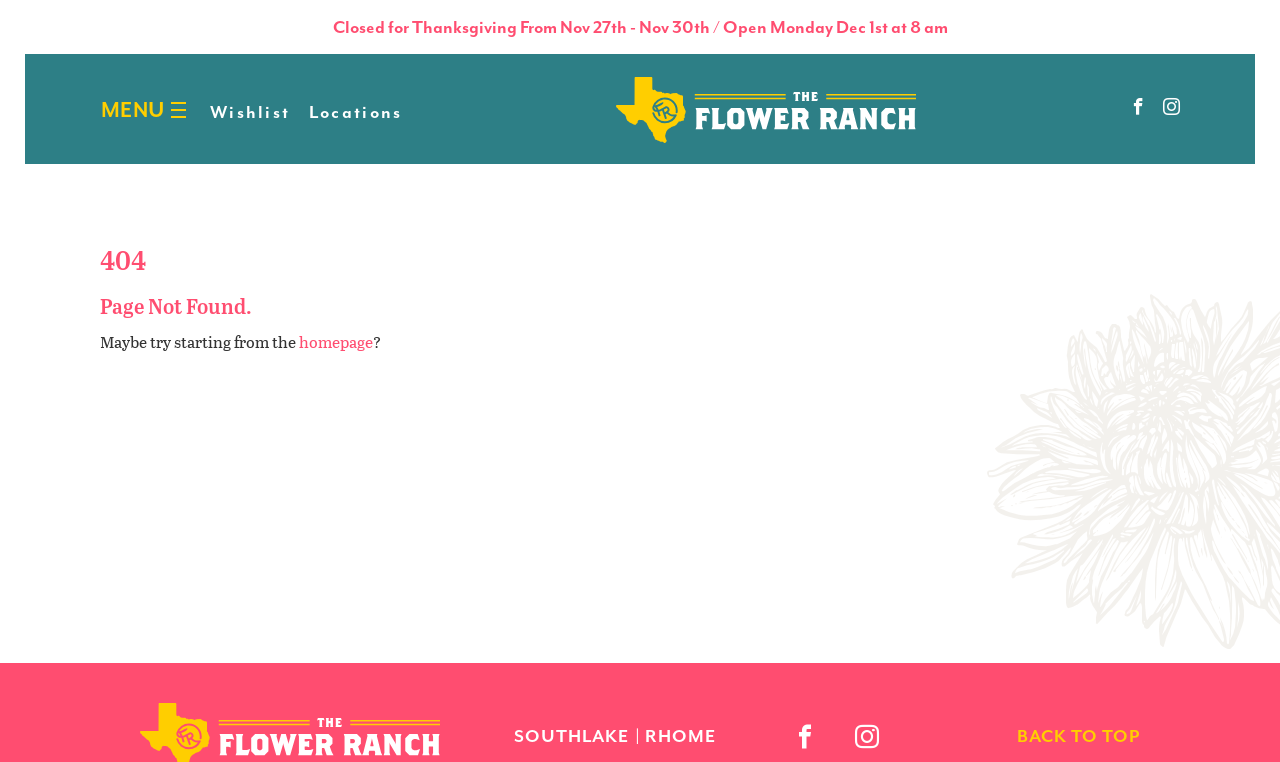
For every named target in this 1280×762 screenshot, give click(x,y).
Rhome (680, 736)
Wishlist (250, 112)
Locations (356, 112)
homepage (336, 341)
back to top (1078, 736)
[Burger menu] (178, 110)
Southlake (571, 736)
